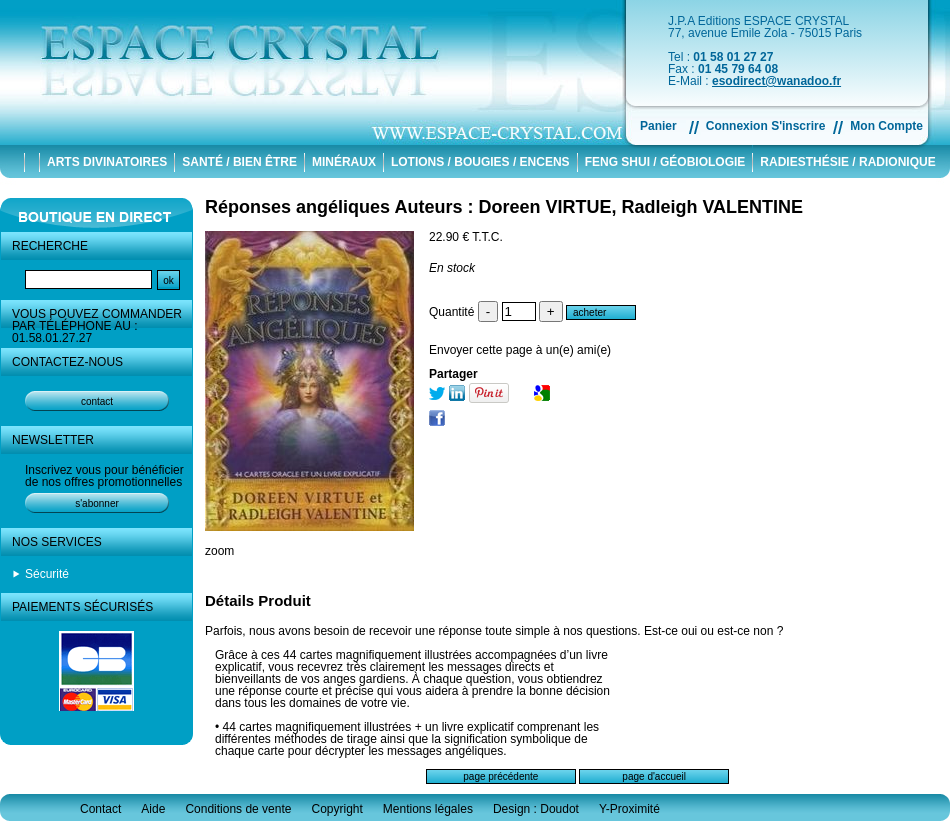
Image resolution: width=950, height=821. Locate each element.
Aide (153, 809)
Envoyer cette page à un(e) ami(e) (520, 350)
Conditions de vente (238, 809)
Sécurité (47, 574)
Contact (100, 809)
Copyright (336, 809)
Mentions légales (428, 809)
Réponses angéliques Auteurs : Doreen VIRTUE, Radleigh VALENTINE (504, 207)
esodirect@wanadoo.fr (776, 81)
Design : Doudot (536, 809)
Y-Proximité (629, 809)
